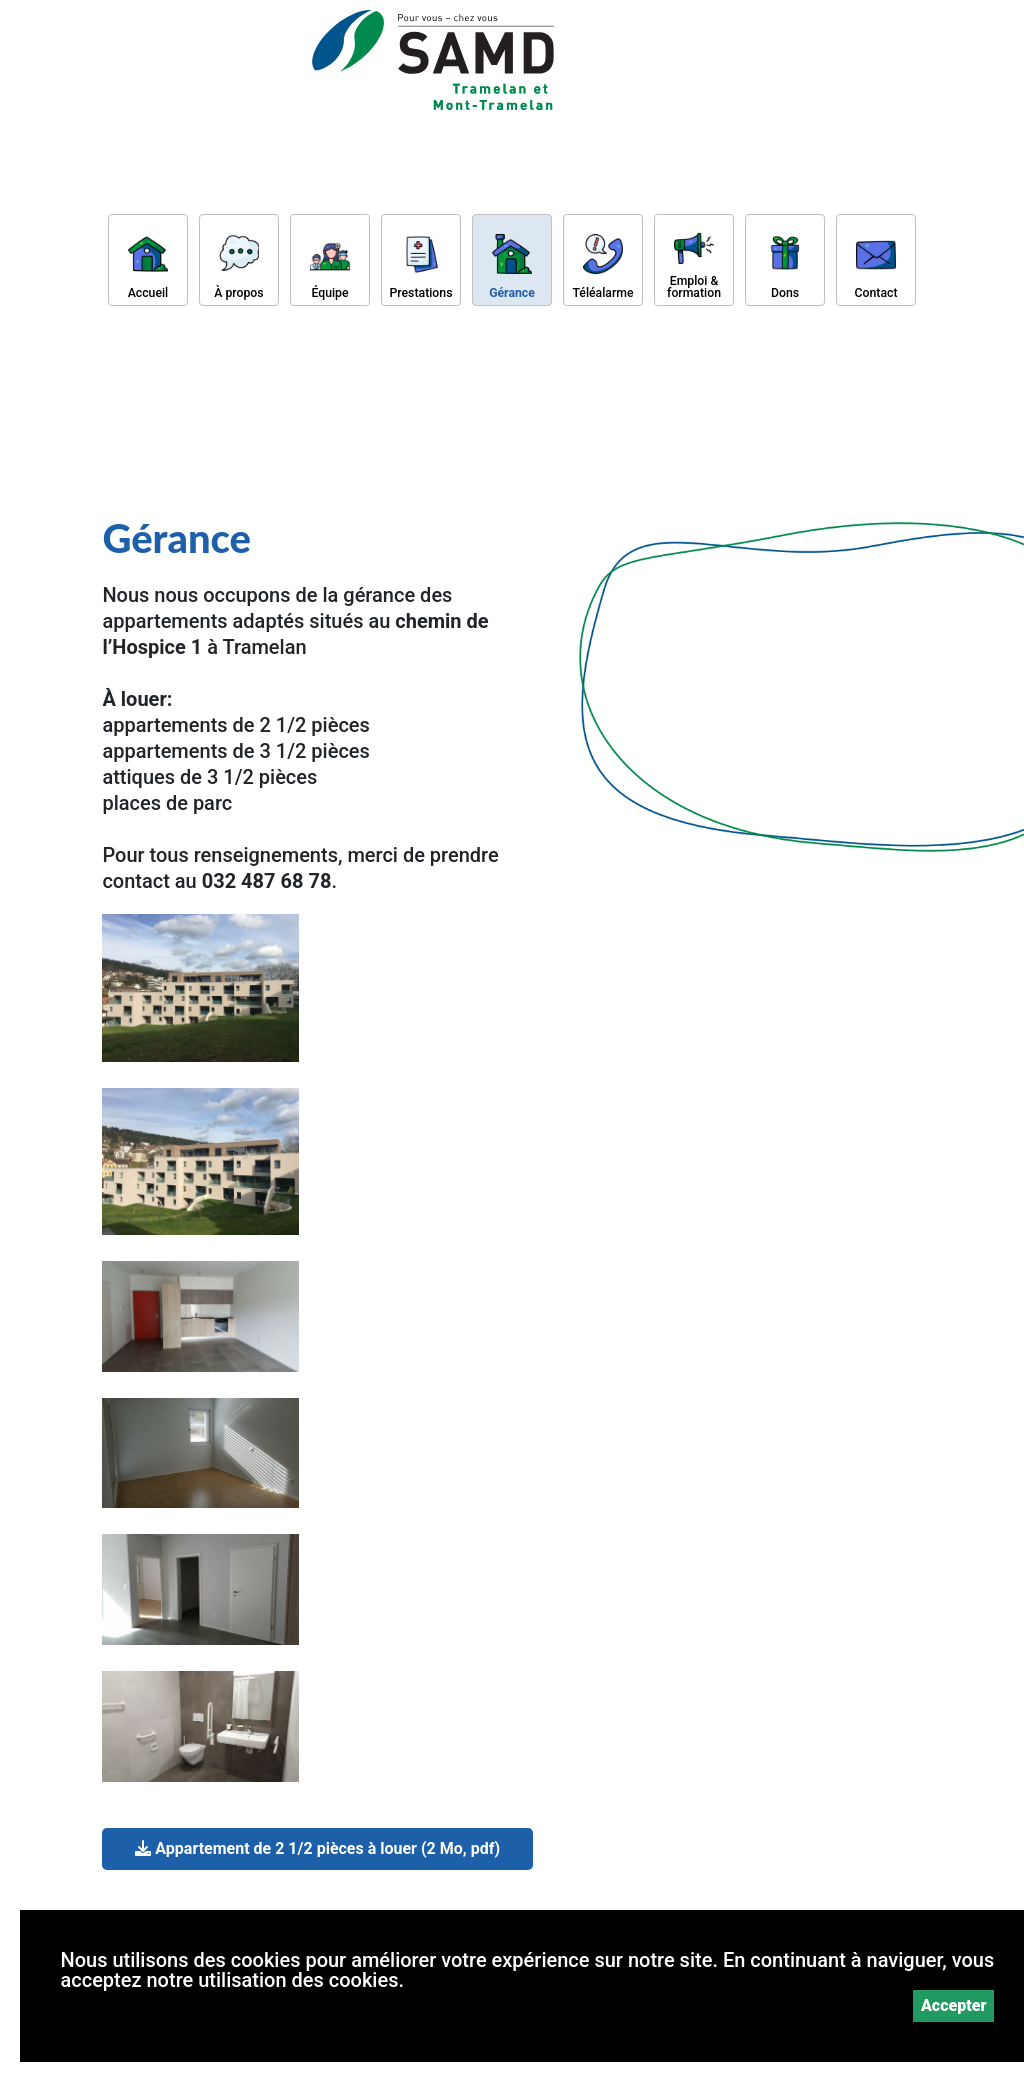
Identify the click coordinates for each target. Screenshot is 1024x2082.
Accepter (954, 2005)
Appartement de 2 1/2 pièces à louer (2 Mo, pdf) (317, 1848)
